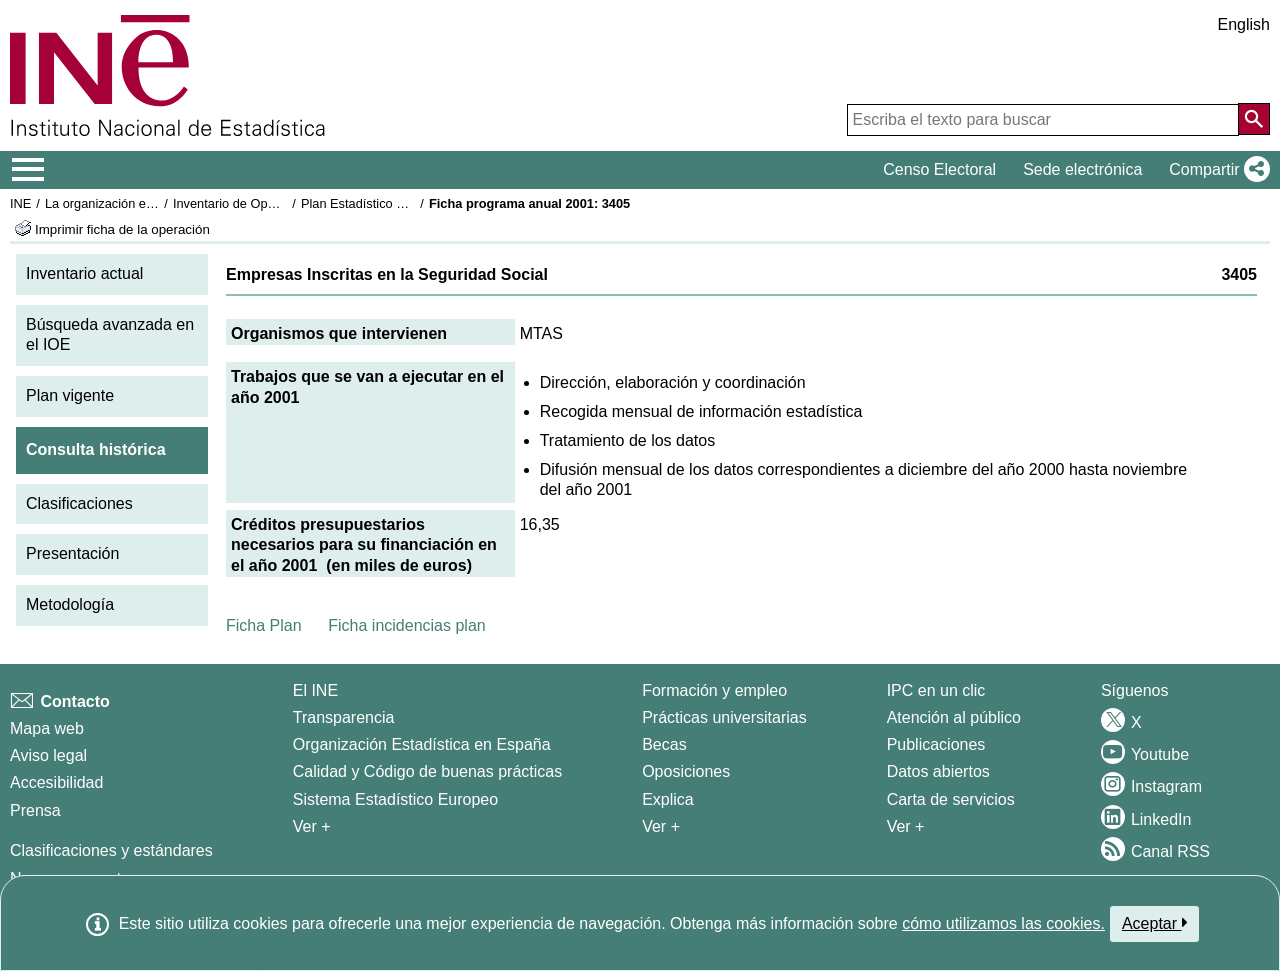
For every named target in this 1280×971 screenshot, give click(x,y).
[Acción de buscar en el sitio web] (1254, 119)
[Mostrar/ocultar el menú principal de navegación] (28, 170)
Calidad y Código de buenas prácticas (428, 771)
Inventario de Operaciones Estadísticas (284, 203)
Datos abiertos (938, 771)
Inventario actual (84, 273)
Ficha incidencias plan (406, 625)
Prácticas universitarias (724, 717)
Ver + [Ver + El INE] (312, 826)
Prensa (35, 810)
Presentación (72, 553)
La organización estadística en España (155, 203)
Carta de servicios (951, 799)
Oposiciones (686, 771)
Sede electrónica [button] (1082, 169)
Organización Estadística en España (422, 744)
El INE (315, 690)
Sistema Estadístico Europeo (395, 799)
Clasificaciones (79, 503)
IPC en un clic (936, 690)
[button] (1215, 170)
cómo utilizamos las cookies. (1003, 923)
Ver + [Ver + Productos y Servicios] (906, 826)
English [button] (1244, 24)
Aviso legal (48, 755)
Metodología (70, 604)
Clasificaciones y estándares (111, 850)
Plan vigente (70, 395)
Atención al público (954, 717)
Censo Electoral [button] (939, 169)
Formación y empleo (714, 690)
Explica (668, 799)
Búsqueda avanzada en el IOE (110, 335)
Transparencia (344, 717)
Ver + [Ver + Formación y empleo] (661, 826)
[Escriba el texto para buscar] (1043, 120)
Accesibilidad (56, 782)
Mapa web (47, 728)
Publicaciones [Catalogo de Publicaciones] (936, 744)
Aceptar (1154, 923)
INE (20, 203)
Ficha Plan (264, 625)
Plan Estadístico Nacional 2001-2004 (406, 203)
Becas (664, 744)
